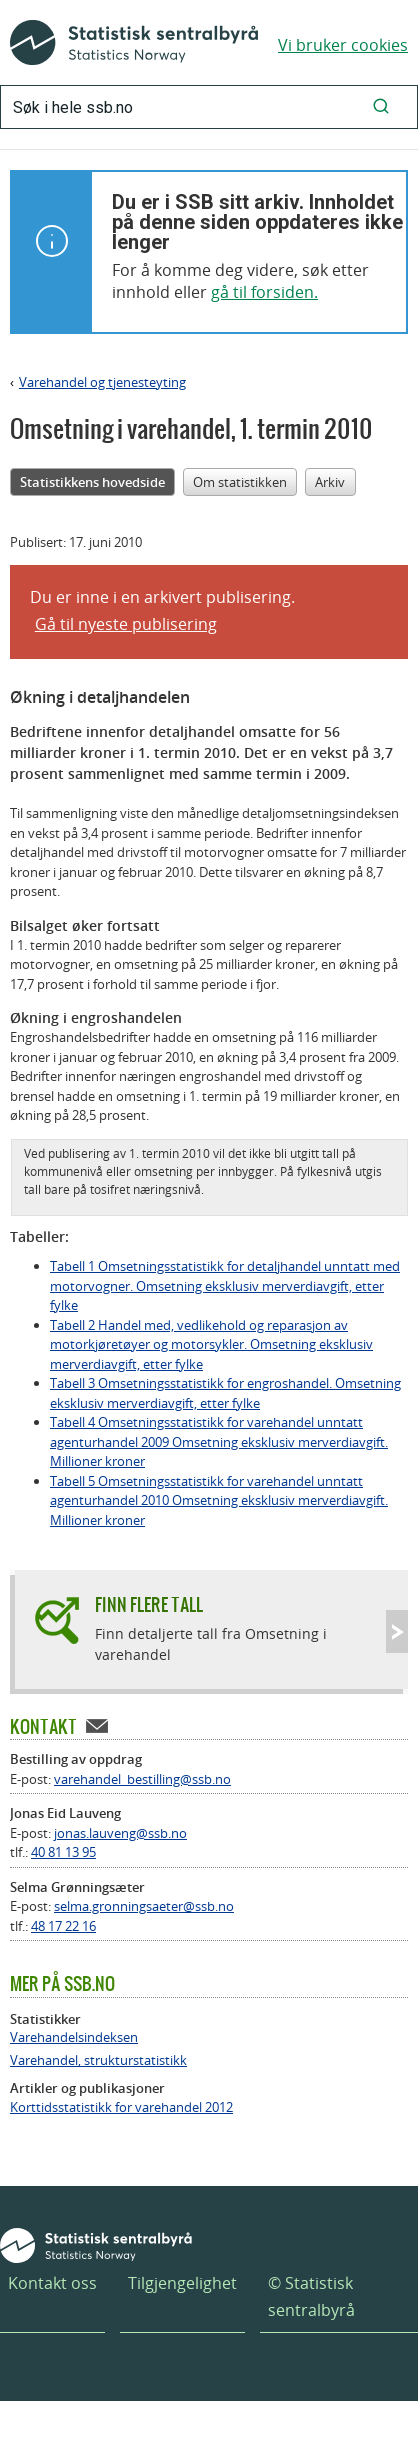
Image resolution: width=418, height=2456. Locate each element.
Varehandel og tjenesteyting (102, 382)
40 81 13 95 (63, 1852)
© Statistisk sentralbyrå (311, 2296)
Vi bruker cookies (343, 45)
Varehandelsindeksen (74, 2037)
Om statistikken (240, 482)
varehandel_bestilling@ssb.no (142, 1779)
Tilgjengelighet (182, 2283)
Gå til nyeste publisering (126, 624)
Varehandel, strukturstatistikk (98, 2060)
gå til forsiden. (264, 292)
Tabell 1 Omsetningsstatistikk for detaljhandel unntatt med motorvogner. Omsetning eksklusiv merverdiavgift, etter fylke (225, 1285)
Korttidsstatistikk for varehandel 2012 (121, 2107)
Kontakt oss (52, 2283)
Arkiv (330, 482)
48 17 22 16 (63, 1926)
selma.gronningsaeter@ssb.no (144, 1906)
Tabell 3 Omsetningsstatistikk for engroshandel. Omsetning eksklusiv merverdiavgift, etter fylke (225, 1393)
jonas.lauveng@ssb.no (120, 1833)
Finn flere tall (149, 1604)
